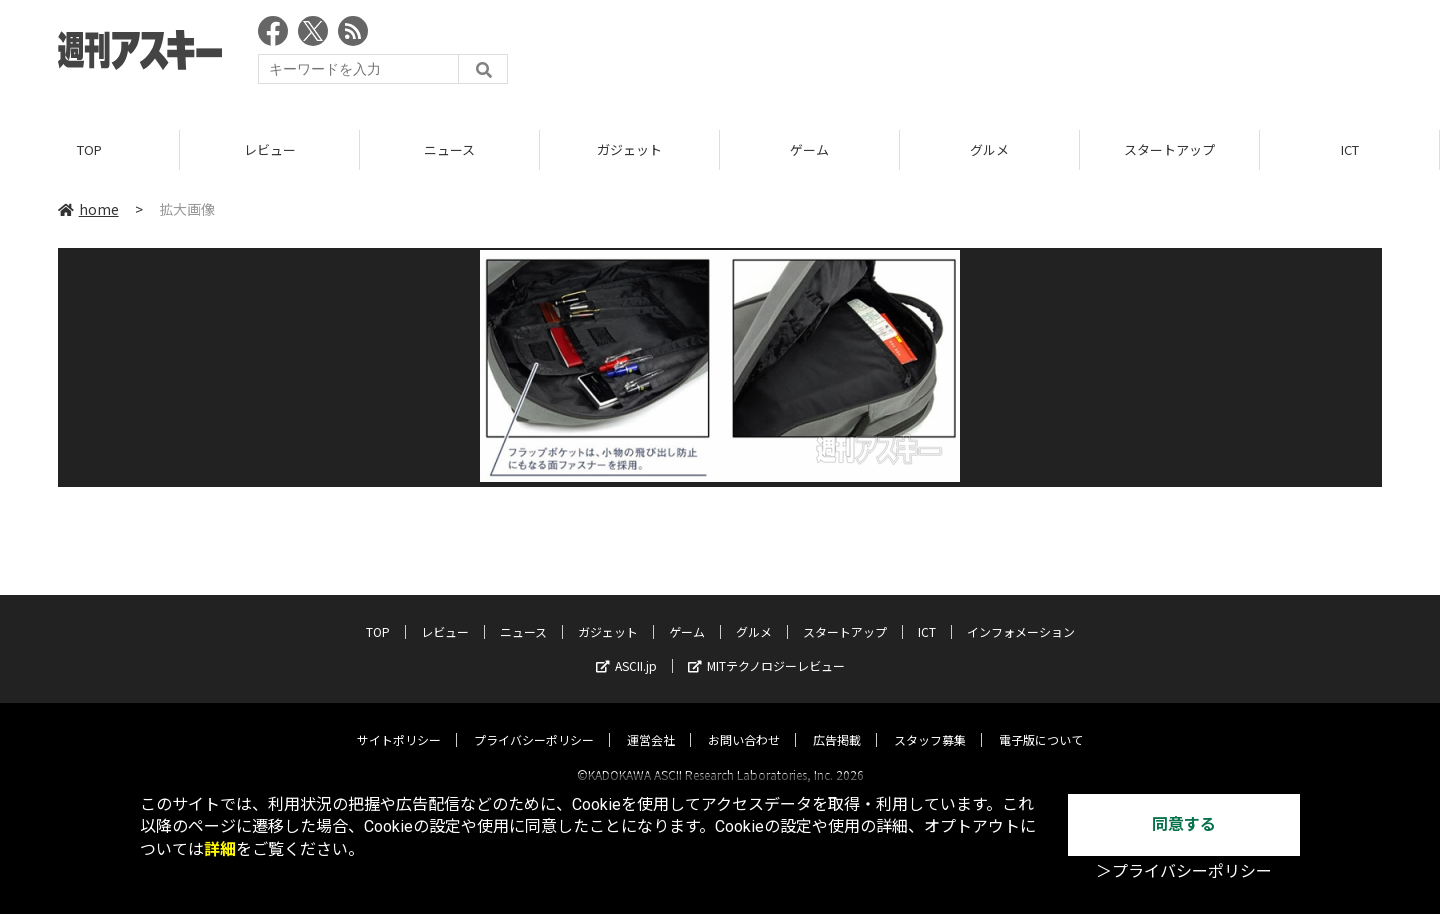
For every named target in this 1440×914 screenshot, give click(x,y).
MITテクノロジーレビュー (766, 647)
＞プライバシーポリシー (1184, 871)
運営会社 (651, 721)
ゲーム (809, 149)
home (88, 209)
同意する (1184, 824)
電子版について (1041, 721)
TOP (89, 149)
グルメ (989, 149)
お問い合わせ (744, 721)
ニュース (449, 149)
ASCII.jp (626, 647)
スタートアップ (1169, 149)
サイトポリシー (399, 721)
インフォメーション (1021, 613)
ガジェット (629, 149)
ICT (1350, 149)
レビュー (270, 149)
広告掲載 (837, 721)
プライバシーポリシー (534, 721)
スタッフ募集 (930, 721)
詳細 (220, 849)
